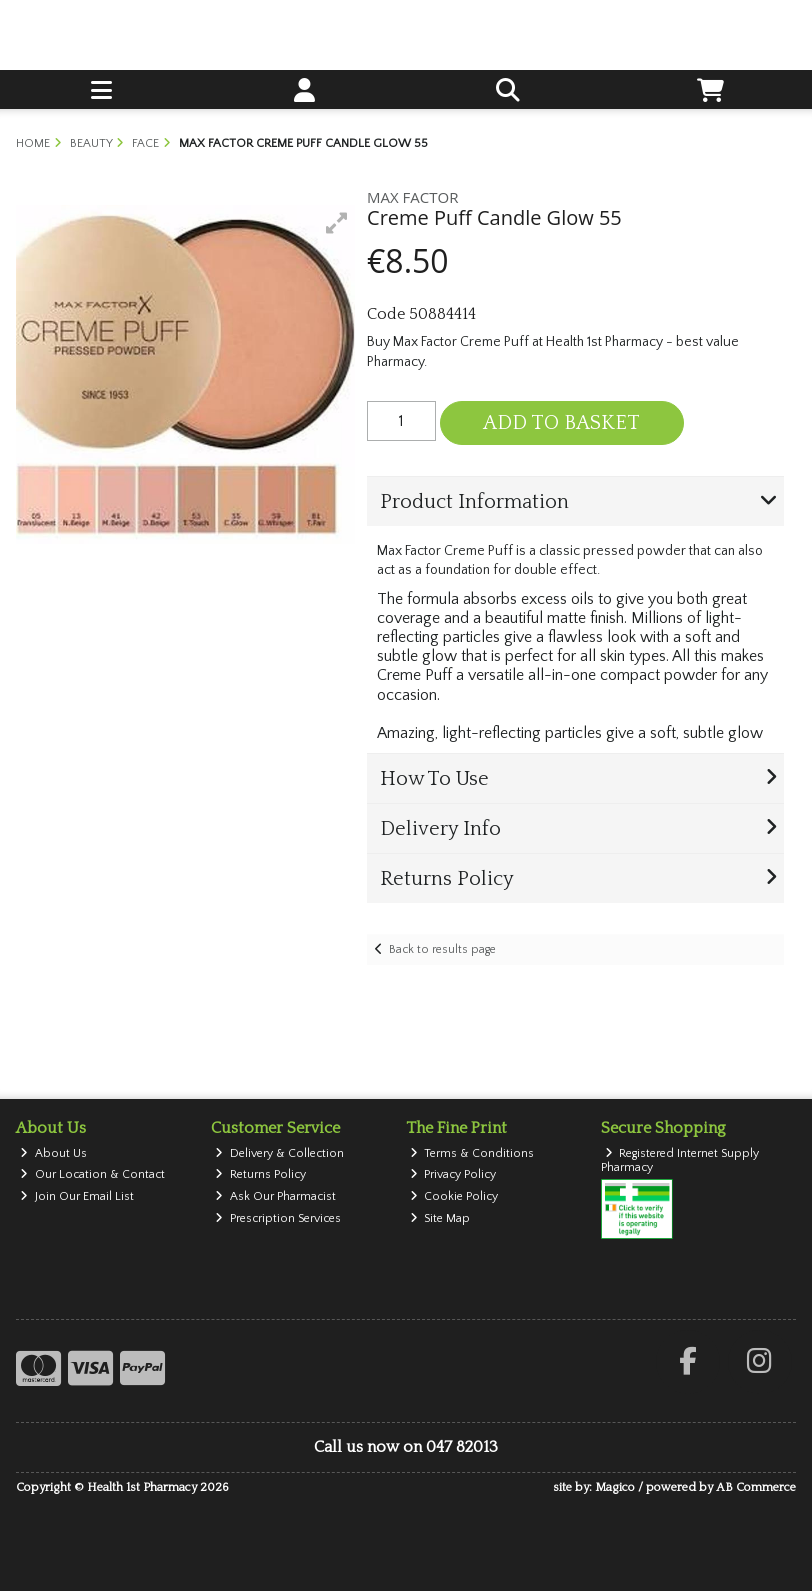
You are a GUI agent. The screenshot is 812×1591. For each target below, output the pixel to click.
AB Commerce (756, 1487)
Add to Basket (561, 423)
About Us (53, 1153)
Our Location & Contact (92, 1174)
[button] (337, 223)
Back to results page (442, 949)
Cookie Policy (454, 1196)
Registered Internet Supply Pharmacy (680, 1160)
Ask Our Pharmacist (275, 1196)
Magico (615, 1487)
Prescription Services (278, 1218)
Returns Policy (260, 1174)
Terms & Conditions (472, 1153)
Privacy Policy (453, 1174)
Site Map (440, 1218)
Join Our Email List (77, 1196)
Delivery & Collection (279, 1153)
